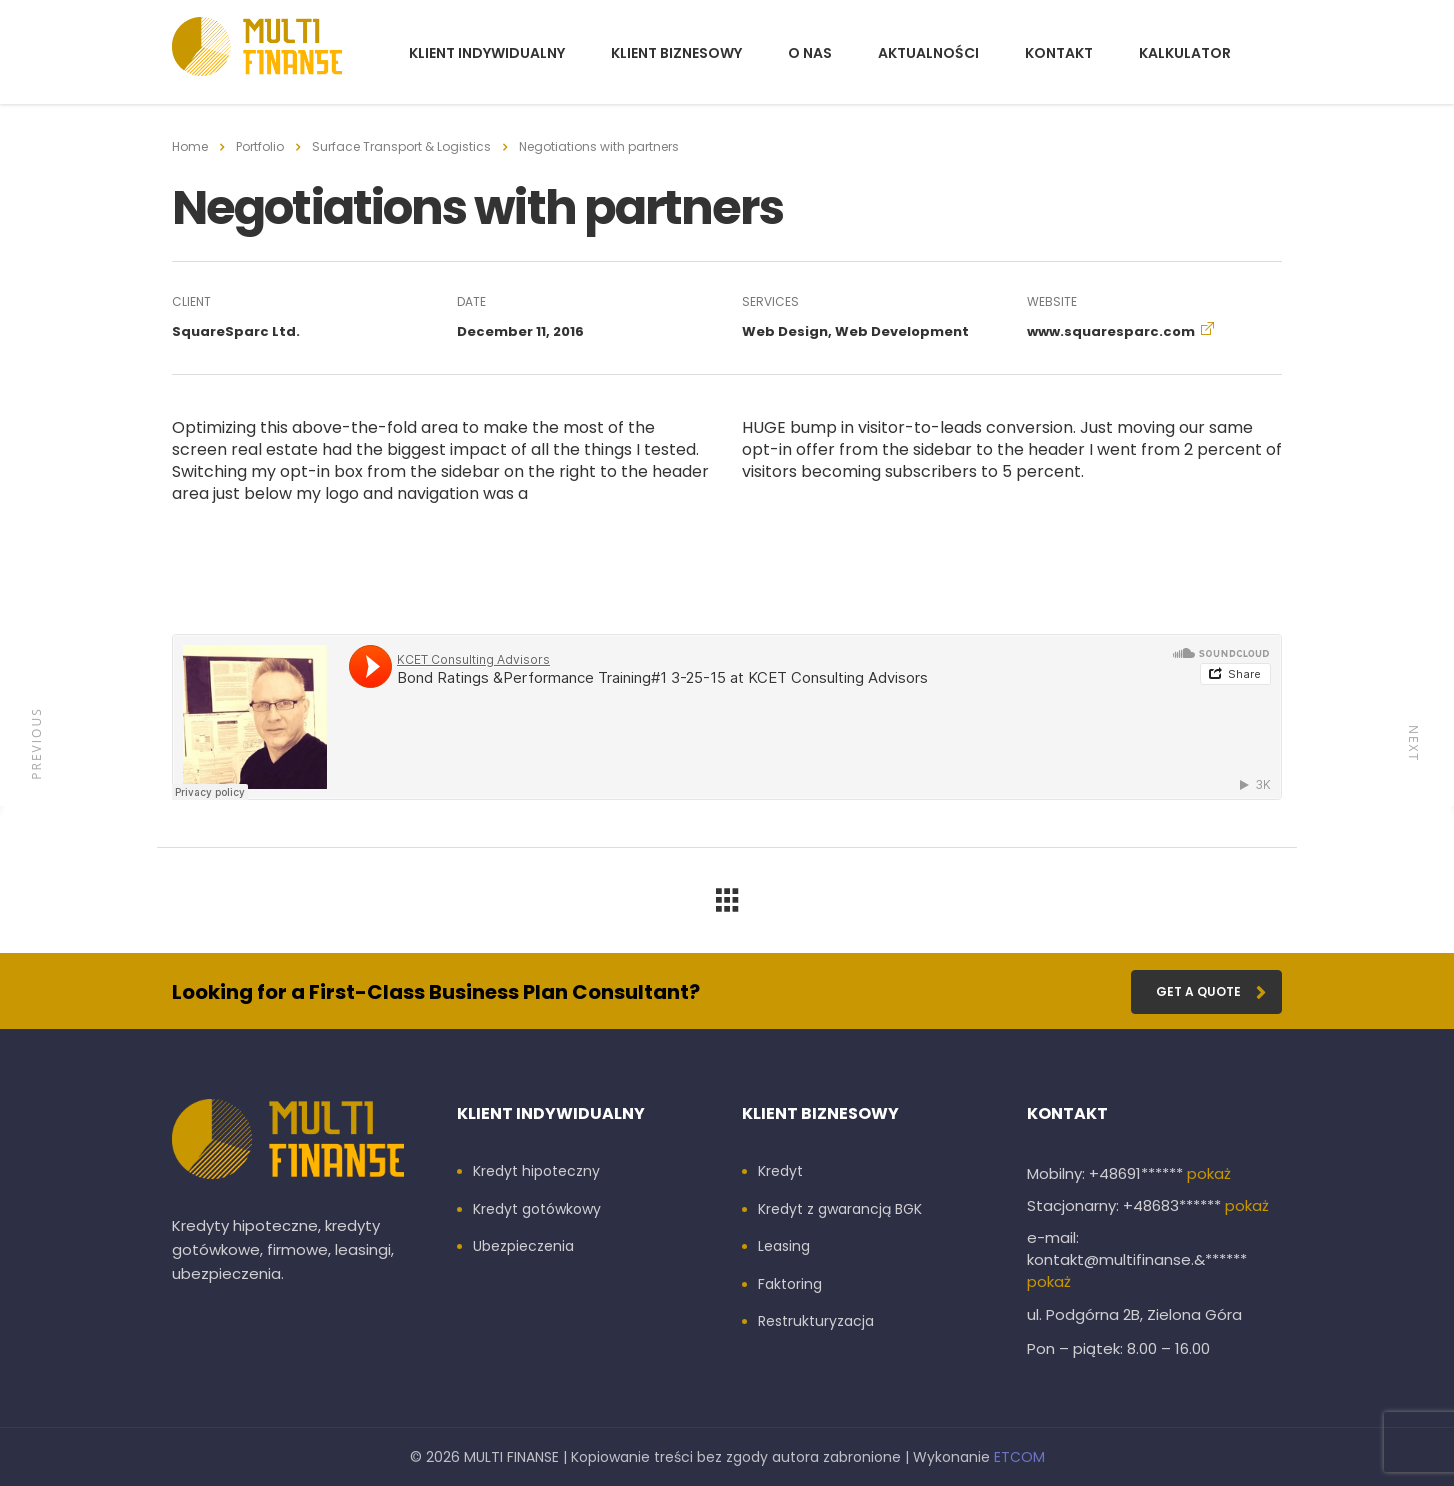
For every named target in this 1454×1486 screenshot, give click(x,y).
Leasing (784, 1247)
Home (190, 146)
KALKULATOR (1185, 53)
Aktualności (928, 53)
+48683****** (1174, 1205)
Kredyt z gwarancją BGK (840, 1210)
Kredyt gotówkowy (537, 1210)
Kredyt (780, 1172)
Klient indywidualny (487, 53)
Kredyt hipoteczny (536, 1172)
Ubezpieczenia (523, 1247)
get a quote (1211, 992)
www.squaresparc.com (1111, 331)
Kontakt (1059, 53)
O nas (810, 53)
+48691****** (1138, 1173)
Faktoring (790, 1285)
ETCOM (1019, 1457)
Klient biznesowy (676, 53)
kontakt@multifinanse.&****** (1137, 1259)
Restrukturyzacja (816, 1322)
